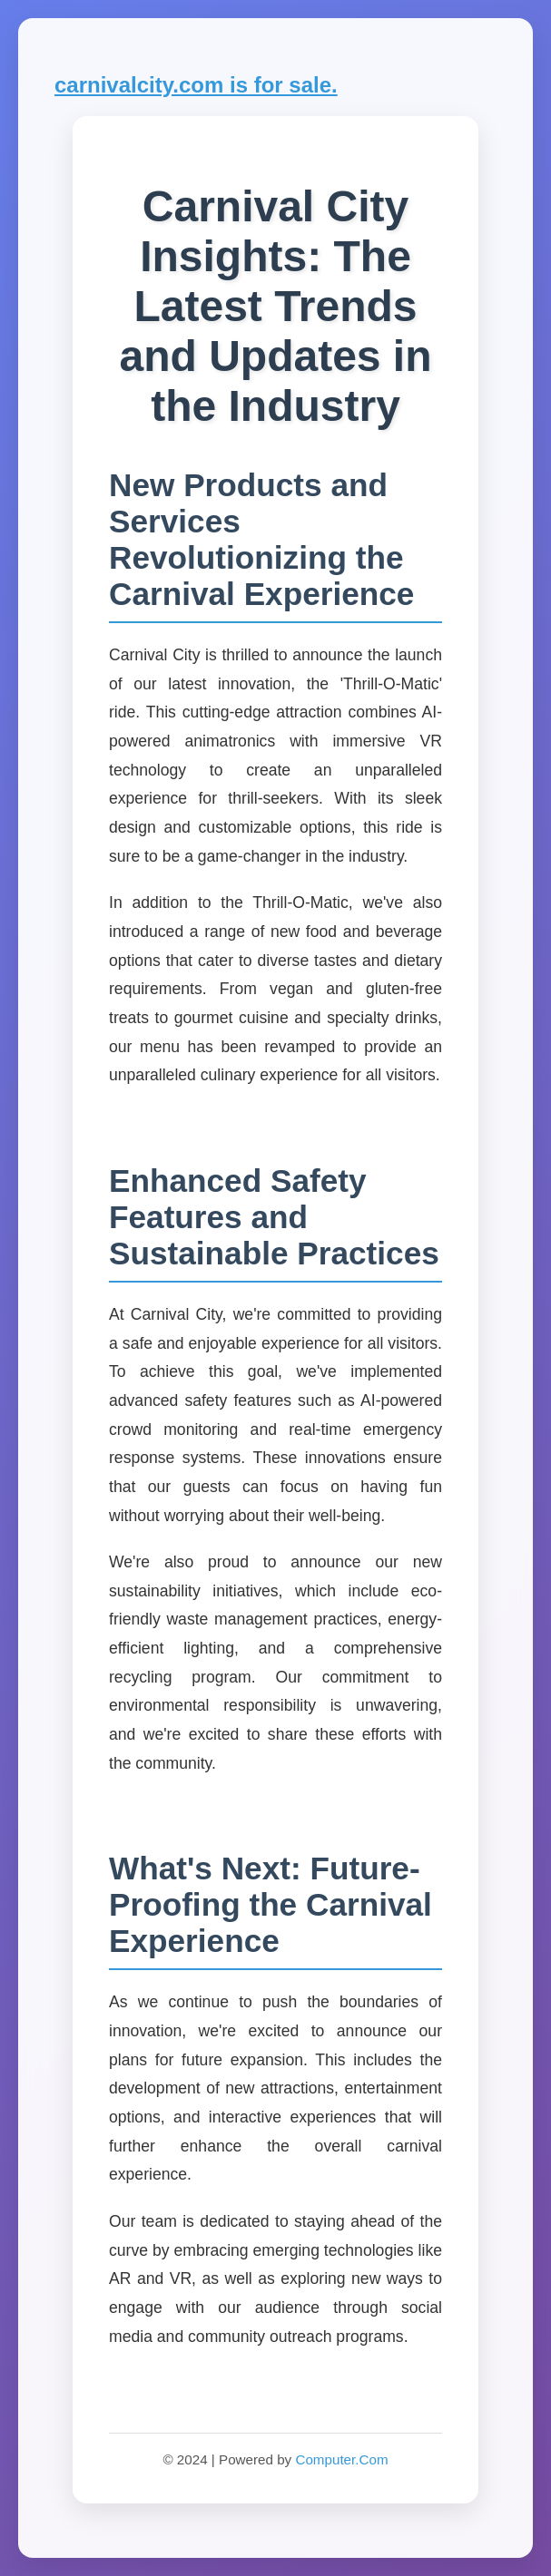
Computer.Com (341, 2459)
